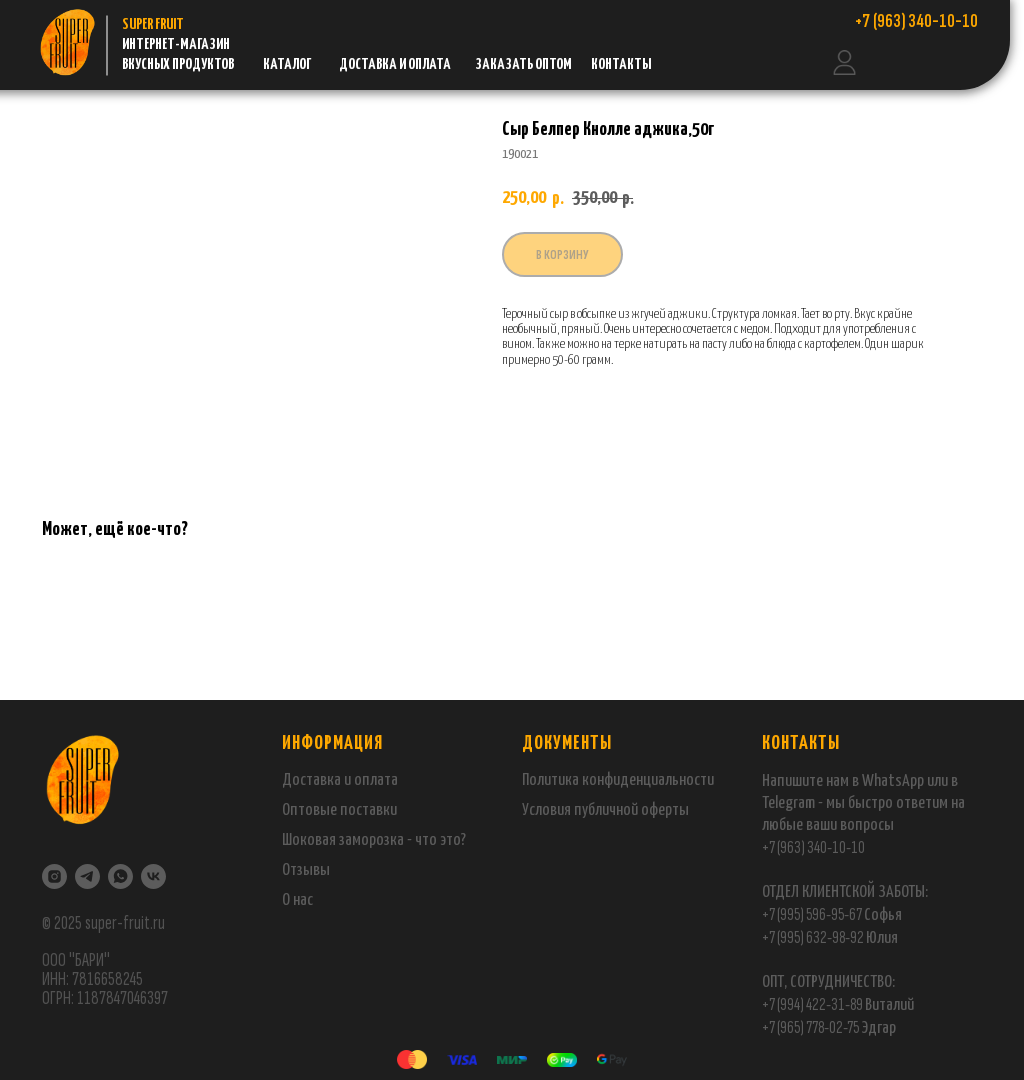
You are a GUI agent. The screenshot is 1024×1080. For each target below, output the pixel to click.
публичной (606, 810)
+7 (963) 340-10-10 (813, 847)
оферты (663, 810)
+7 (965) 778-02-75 (811, 1027)
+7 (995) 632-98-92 (813, 937)
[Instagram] (54, 876)
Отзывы (306, 870)
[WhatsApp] (120, 876)
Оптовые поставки (339, 810)
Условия (548, 810)
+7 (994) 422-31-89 (812, 1004)
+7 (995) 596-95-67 (812, 914)
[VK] (153, 876)
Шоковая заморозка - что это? (374, 840)
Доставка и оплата (340, 780)
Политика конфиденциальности (618, 780)
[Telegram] (87, 876)
